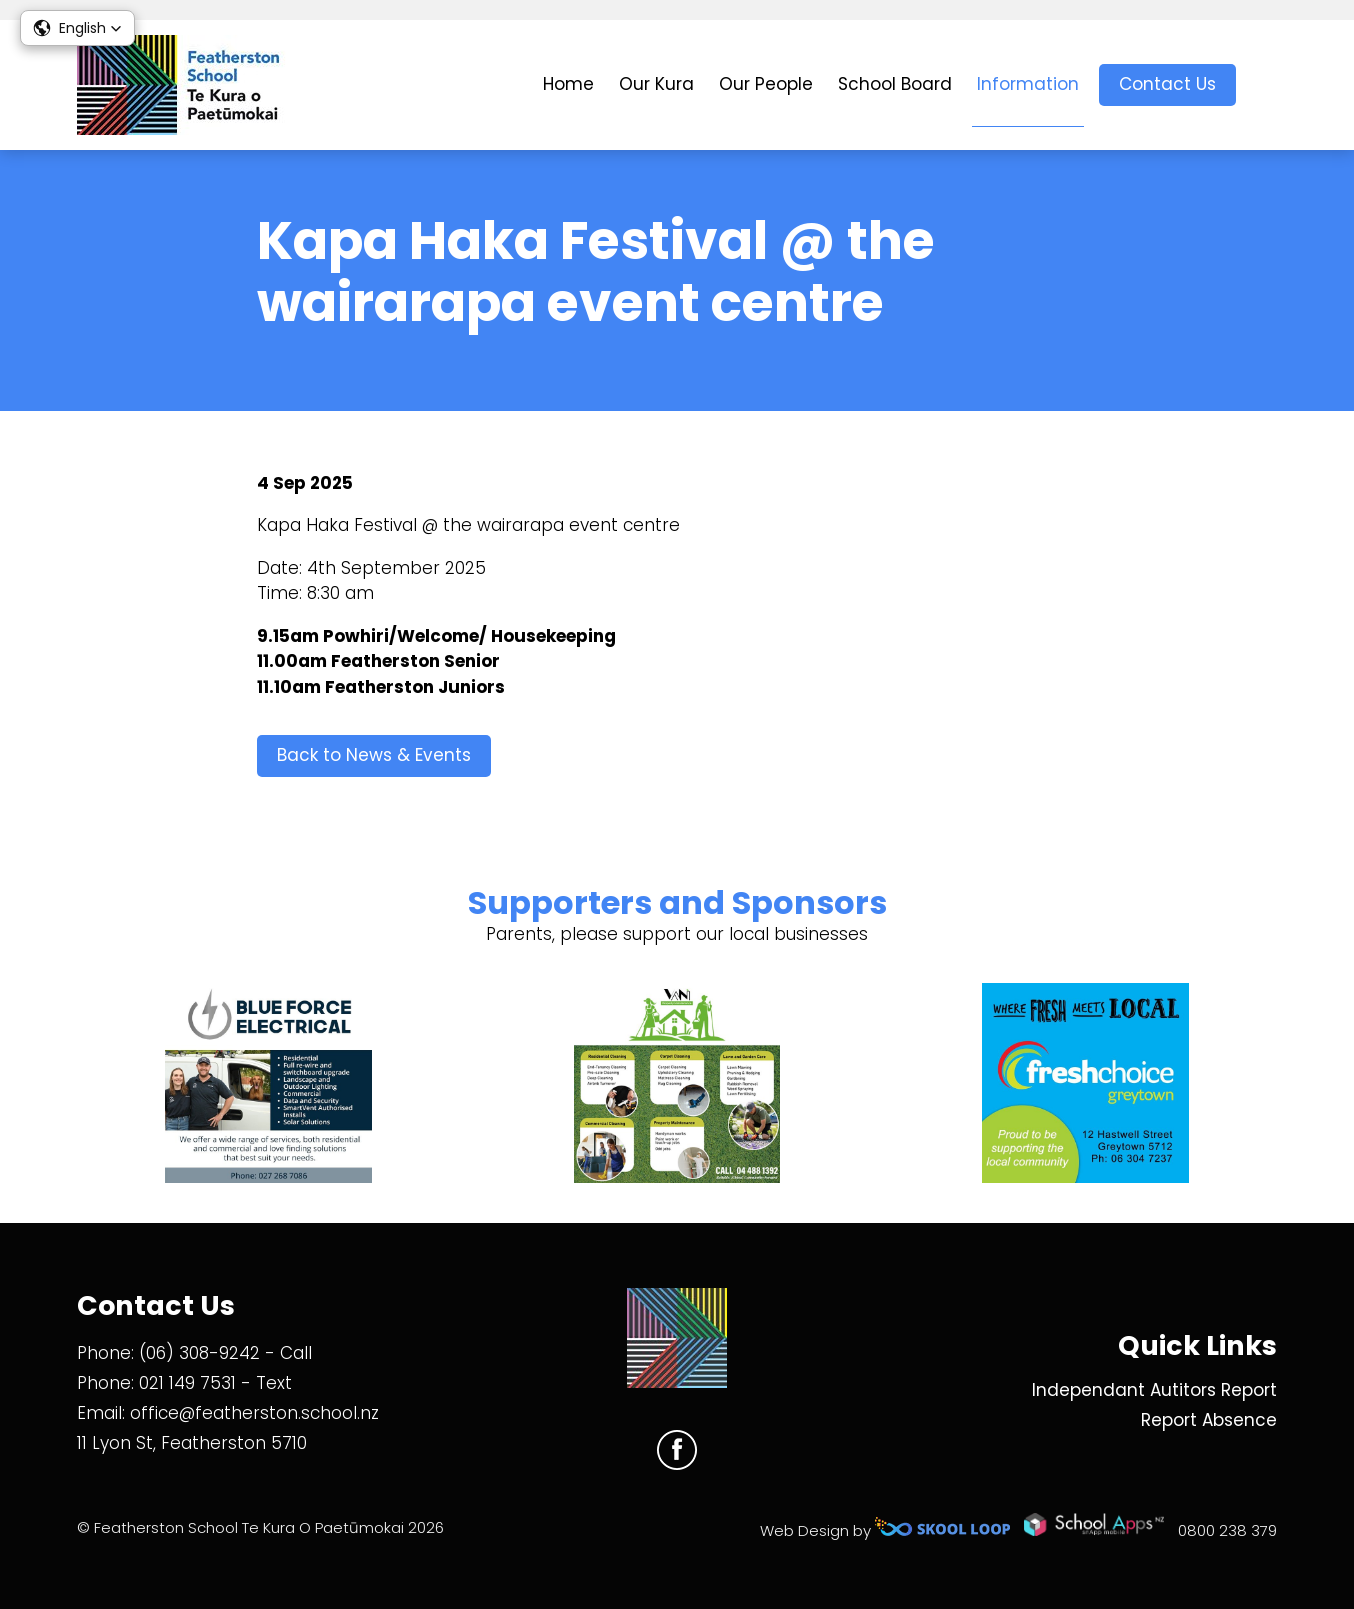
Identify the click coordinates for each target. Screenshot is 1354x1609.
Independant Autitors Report (1154, 1390)
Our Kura (656, 84)
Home (568, 84)
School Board (895, 84)
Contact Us (1167, 84)
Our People (766, 84)
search (1266, 85)
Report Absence (1209, 1420)
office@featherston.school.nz (254, 1413)
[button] (77, 28)
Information (1028, 84)
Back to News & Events (374, 755)
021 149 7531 (187, 1383)
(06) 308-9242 (199, 1353)
